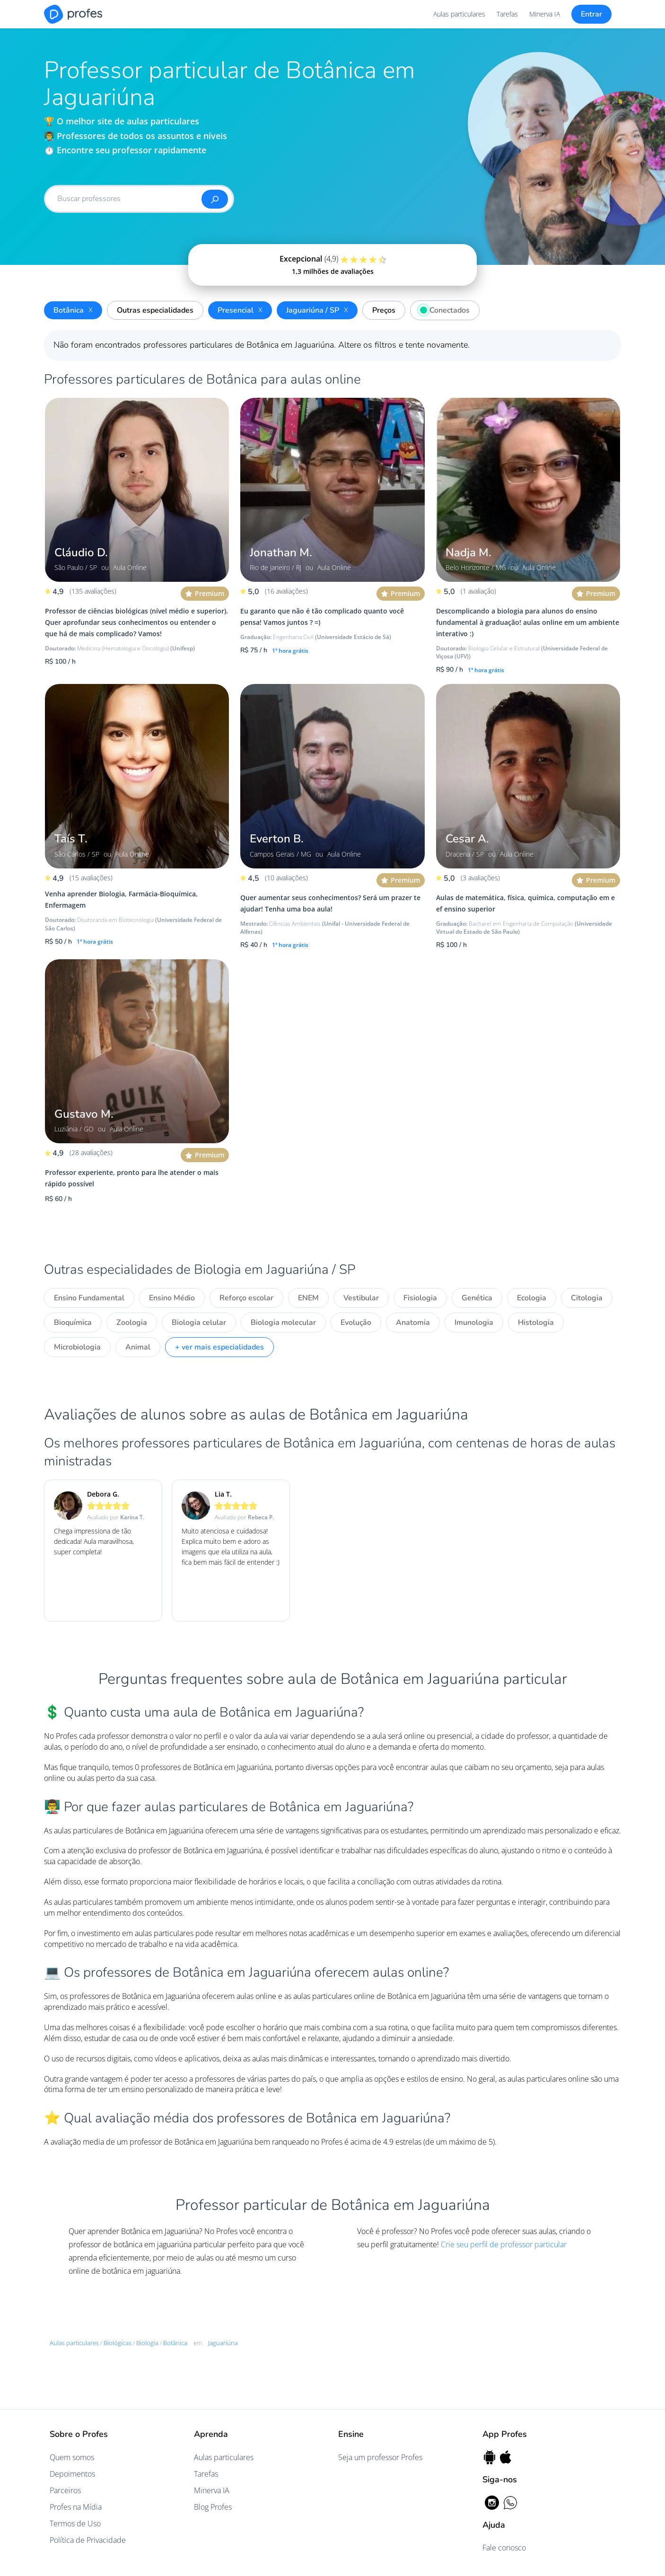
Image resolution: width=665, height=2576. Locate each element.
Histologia (536, 1322)
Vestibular (361, 1298)
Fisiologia (420, 1298)
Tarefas (507, 13)
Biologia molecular (283, 1322)
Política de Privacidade (88, 2540)
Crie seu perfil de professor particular (504, 2244)
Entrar (591, 14)
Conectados (442, 309)
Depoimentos (72, 2474)
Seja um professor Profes (380, 2457)
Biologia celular (199, 1322)
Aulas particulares (459, 13)
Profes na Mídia (76, 2507)
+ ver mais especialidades (219, 1347)
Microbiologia (77, 1347)
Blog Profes (213, 2507)
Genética (477, 1298)
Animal (137, 1347)
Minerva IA (544, 13)
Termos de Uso (75, 2523)
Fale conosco (504, 2547)
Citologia (587, 1298)
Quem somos (72, 2457)
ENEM (308, 1298)
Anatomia (413, 1322)
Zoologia (131, 1322)
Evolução (356, 1322)
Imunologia (474, 1322)
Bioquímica (73, 1322)
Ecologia (531, 1298)
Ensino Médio (172, 1298)
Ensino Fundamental (89, 1298)
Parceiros (65, 2490)
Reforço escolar (246, 1298)
